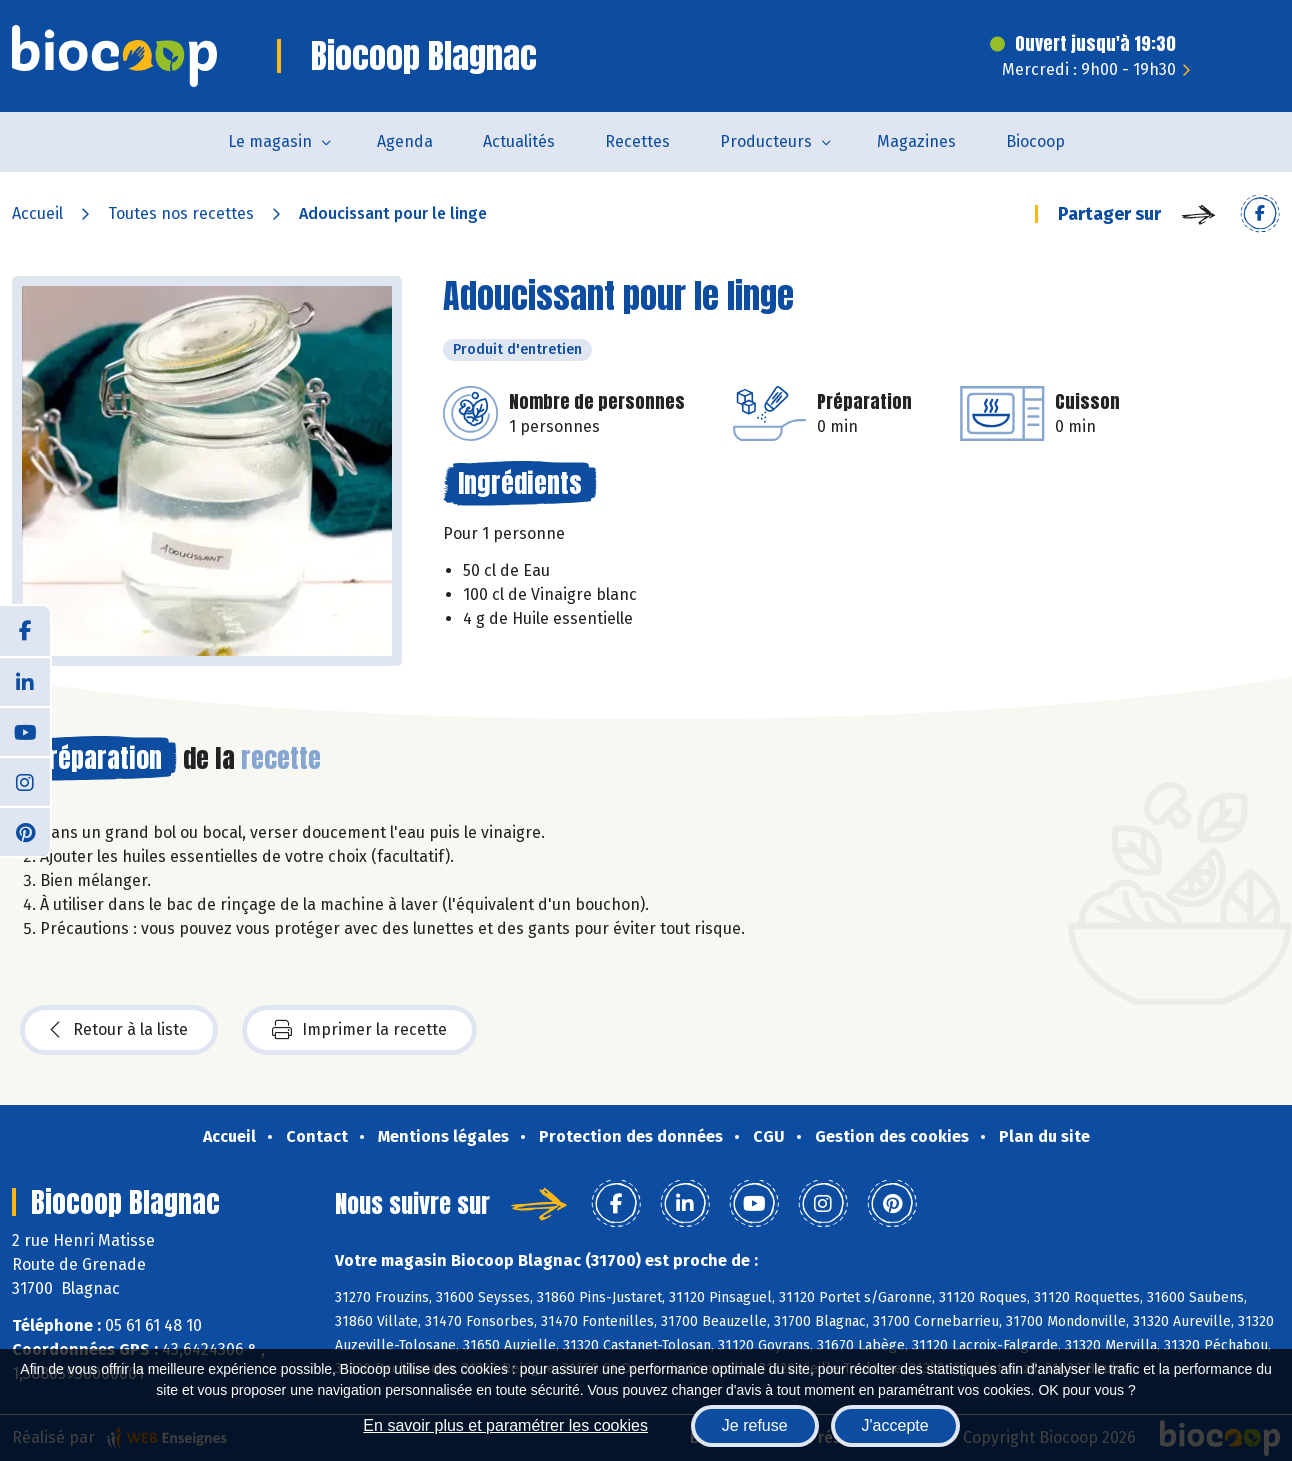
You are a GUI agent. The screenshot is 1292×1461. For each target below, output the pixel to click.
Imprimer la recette (359, 1030)
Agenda (405, 141)
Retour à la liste (119, 1030)
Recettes (637, 141)
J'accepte (895, 1425)
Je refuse (755, 1425)
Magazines (916, 141)
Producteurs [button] (766, 141)
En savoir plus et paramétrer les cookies (505, 1425)
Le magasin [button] (270, 141)
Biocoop (1035, 141)
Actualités (519, 141)
